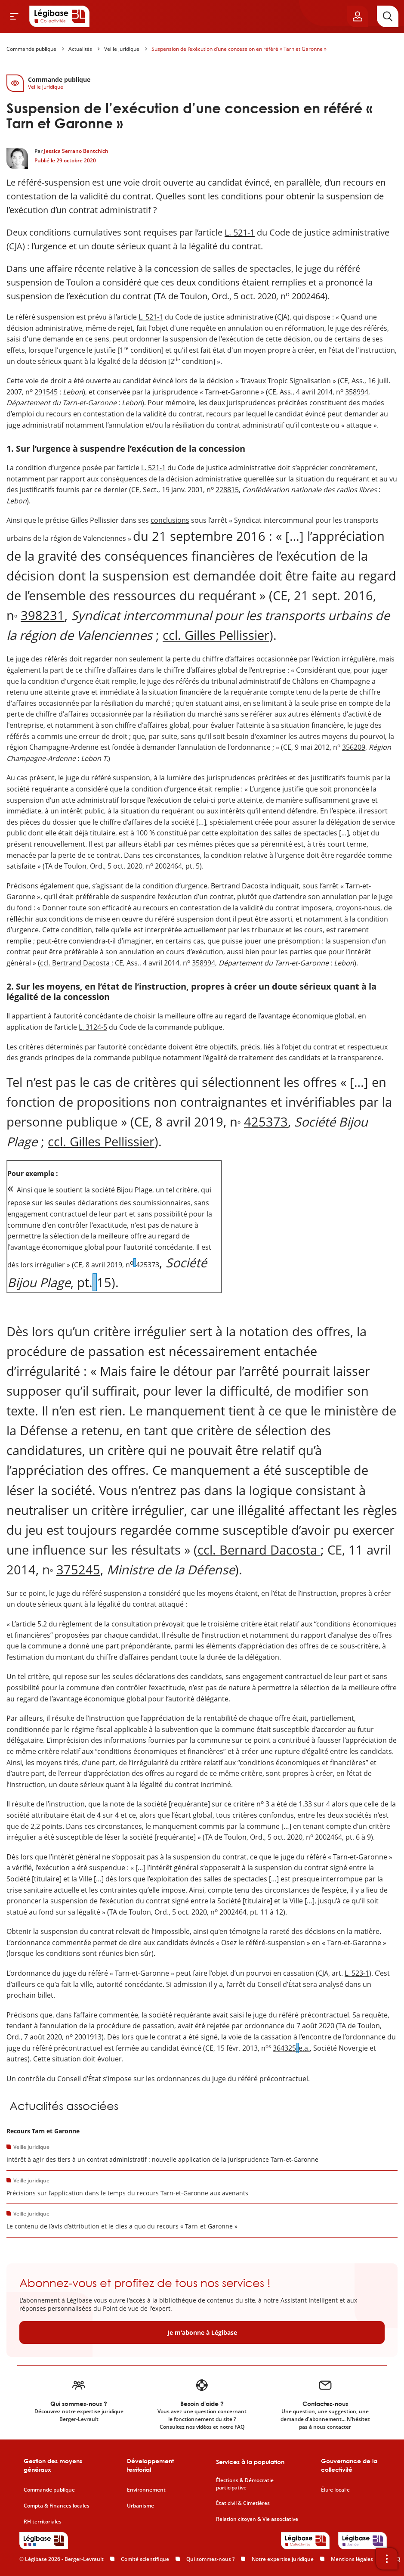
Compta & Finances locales (56, 2505)
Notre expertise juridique (283, 2559)
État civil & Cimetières (243, 2503)
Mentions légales (352, 2559)
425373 (266, 1121)
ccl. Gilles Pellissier (216, 635)
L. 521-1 (240, 232)
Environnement (146, 2489)
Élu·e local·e (335, 2489)
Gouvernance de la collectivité (349, 2465)
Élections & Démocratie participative (245, 2484)
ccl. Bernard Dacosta (259, 1549)
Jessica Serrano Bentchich (76, 151)
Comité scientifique (145, 2559)
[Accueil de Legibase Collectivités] (59, 16)
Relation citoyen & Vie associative (257, 2519)
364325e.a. (291, 2048)
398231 (43, 615)
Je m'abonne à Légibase (202, 2332)
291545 (46, 392)
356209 (353, 747)
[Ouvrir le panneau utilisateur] (357, 16)
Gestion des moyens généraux (53, 2465)
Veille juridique (121, 49)
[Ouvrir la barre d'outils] (387, 2559)
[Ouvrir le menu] (14, 16)
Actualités (80, 49)
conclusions (170, 520)
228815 (227, 489)
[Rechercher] (387, 16)
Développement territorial (150, 2465)
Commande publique (31, 49)
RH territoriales (43, 2521)
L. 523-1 (357, 1973)
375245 (78, 1569)
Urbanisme (140, 2505)
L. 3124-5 (93, 1027)
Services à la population (250, 2461)
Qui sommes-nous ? (210, 2559)
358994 (356, 392)
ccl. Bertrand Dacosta (75, 963)
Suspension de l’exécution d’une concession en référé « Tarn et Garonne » (239, 49)
